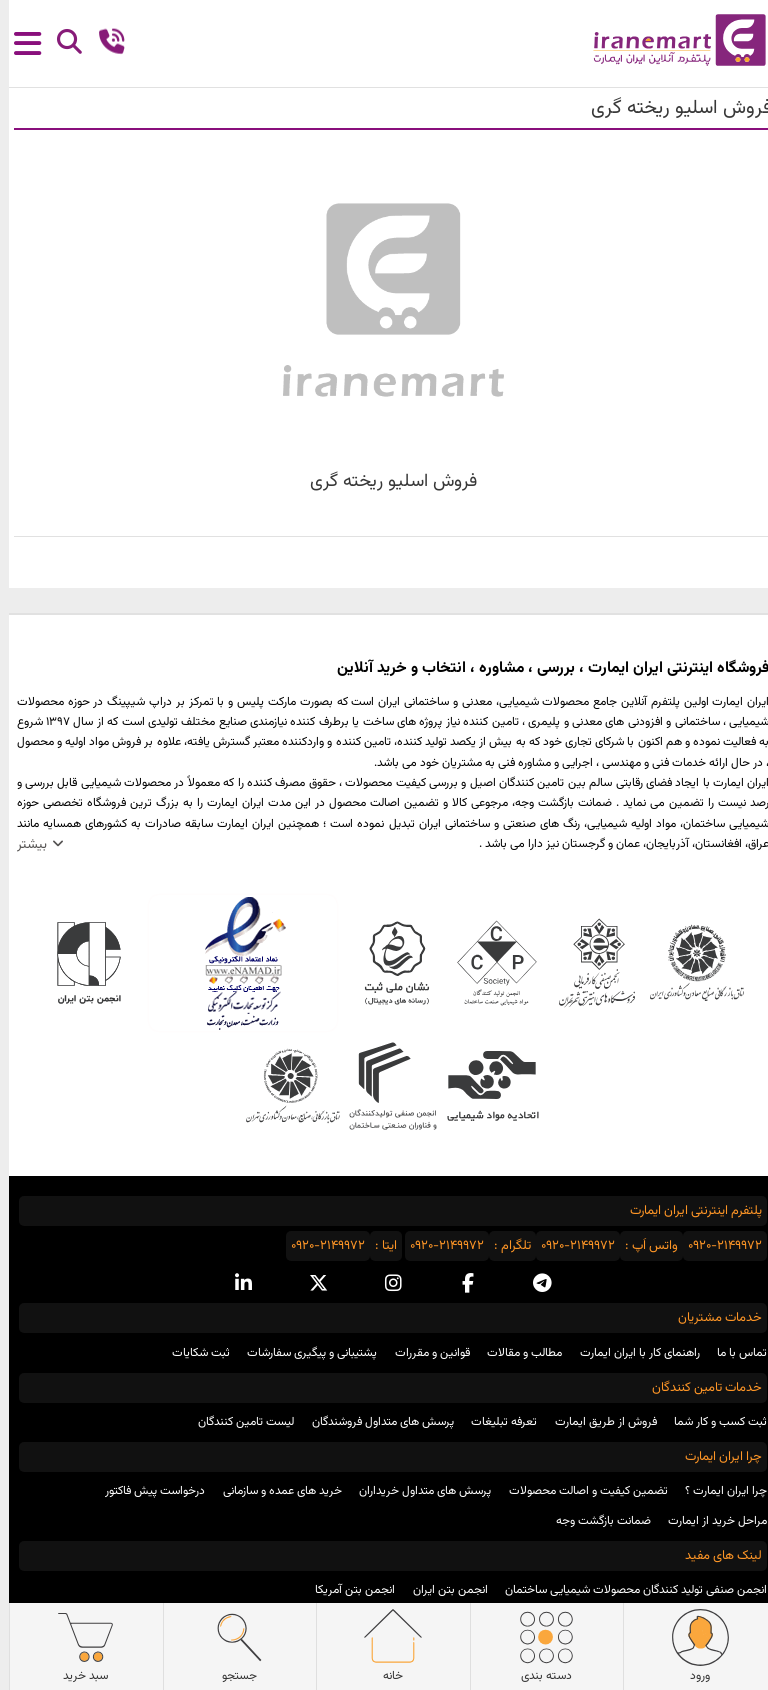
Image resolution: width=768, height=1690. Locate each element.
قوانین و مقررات (423, 1353)
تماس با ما (733, 1353)
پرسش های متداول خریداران (416, 1491)
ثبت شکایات (192, 1353)
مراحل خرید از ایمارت (708, 1521)
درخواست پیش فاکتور (146, 1491)
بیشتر (23, 844)
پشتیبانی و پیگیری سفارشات (303, 1353)
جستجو (230, 1646)
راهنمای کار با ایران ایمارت (631, 1353)
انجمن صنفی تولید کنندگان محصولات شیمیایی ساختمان (627, 1590)
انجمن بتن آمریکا (346, 1590)
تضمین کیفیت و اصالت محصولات (579, 1491)
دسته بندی (537, 1646)
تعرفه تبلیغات (495, 1422)
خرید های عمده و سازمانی (273, 1491)
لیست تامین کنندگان (237, 1422)
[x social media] (309, 1284)
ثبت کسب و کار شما (711, 1422)
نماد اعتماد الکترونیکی (234, 963)
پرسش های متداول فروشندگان (374, 1422)
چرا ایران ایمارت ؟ (717, 1491)
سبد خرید (76, 1646)
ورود (691, 1646)
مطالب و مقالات (515, 1353)
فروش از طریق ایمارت (597, 1422)
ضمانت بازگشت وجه (594, 1521)
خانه (383, 1646)
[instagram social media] (384, 1284)
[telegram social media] (533, 1284)
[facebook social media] (459, 1284)
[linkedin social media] (234, 1284)
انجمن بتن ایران (441, 1590)
